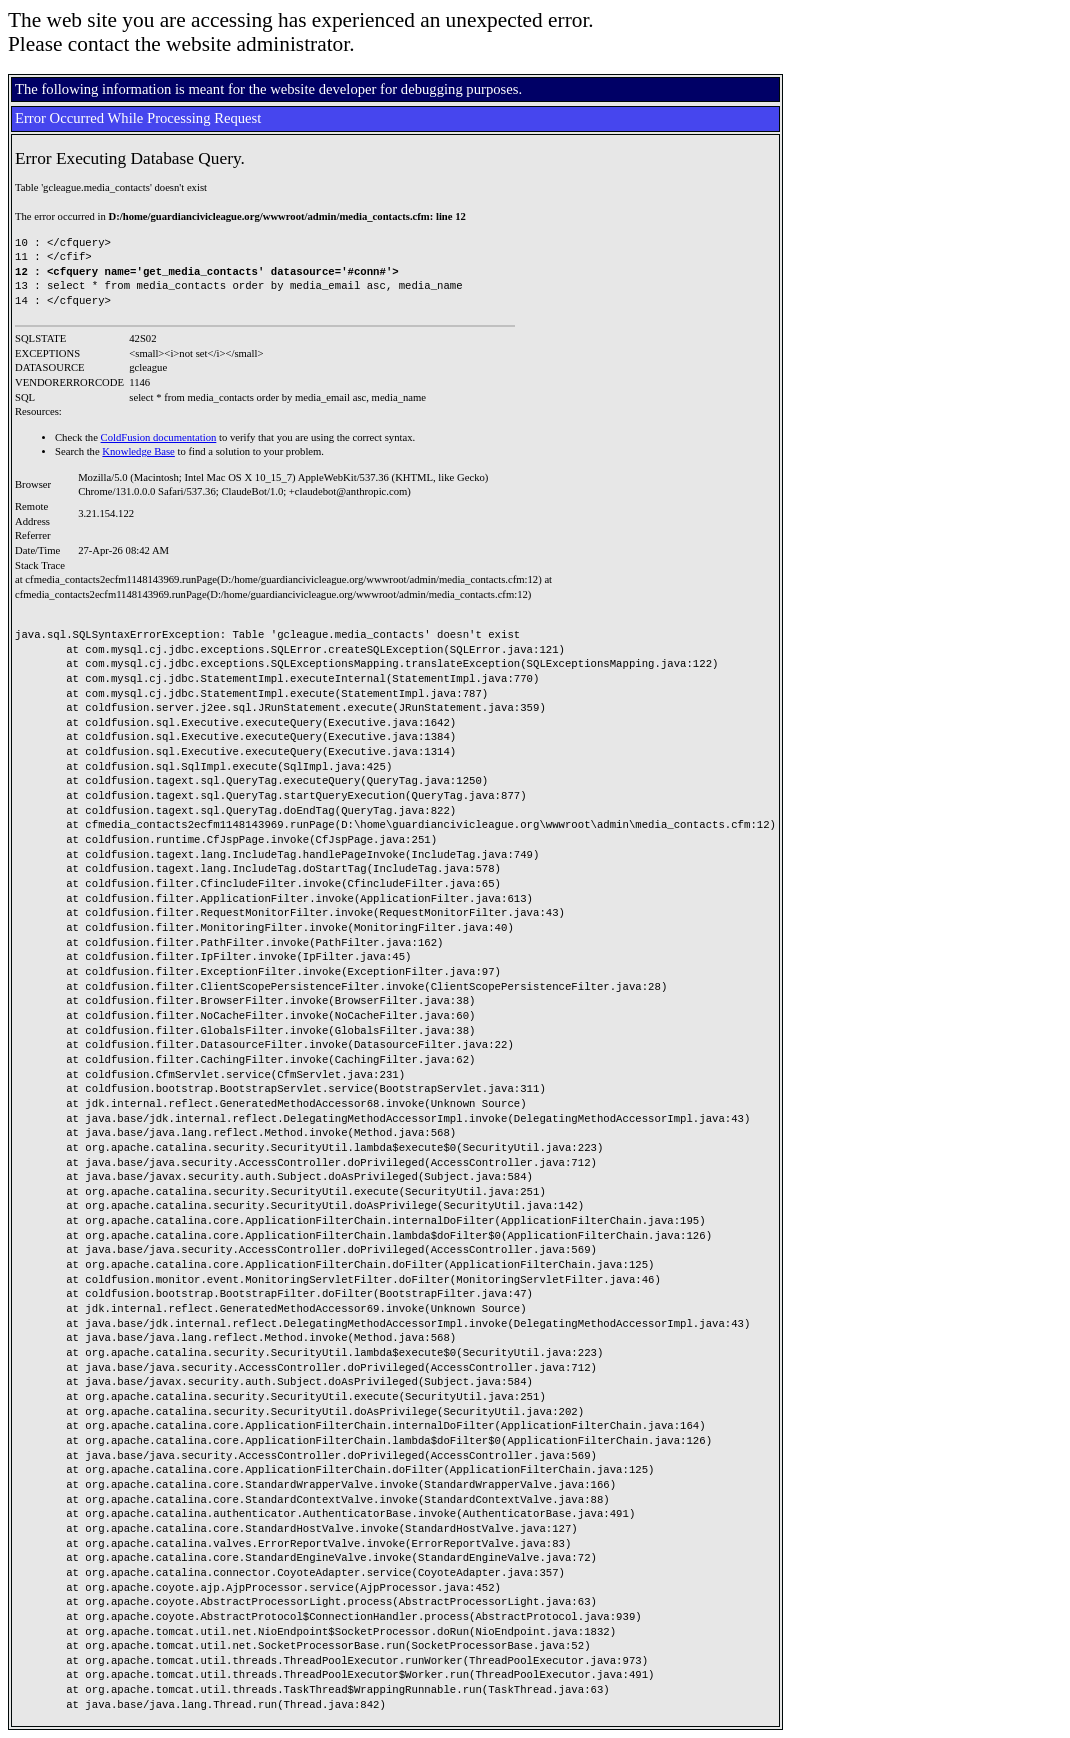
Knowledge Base (138, 451)
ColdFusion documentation (159, 437)
